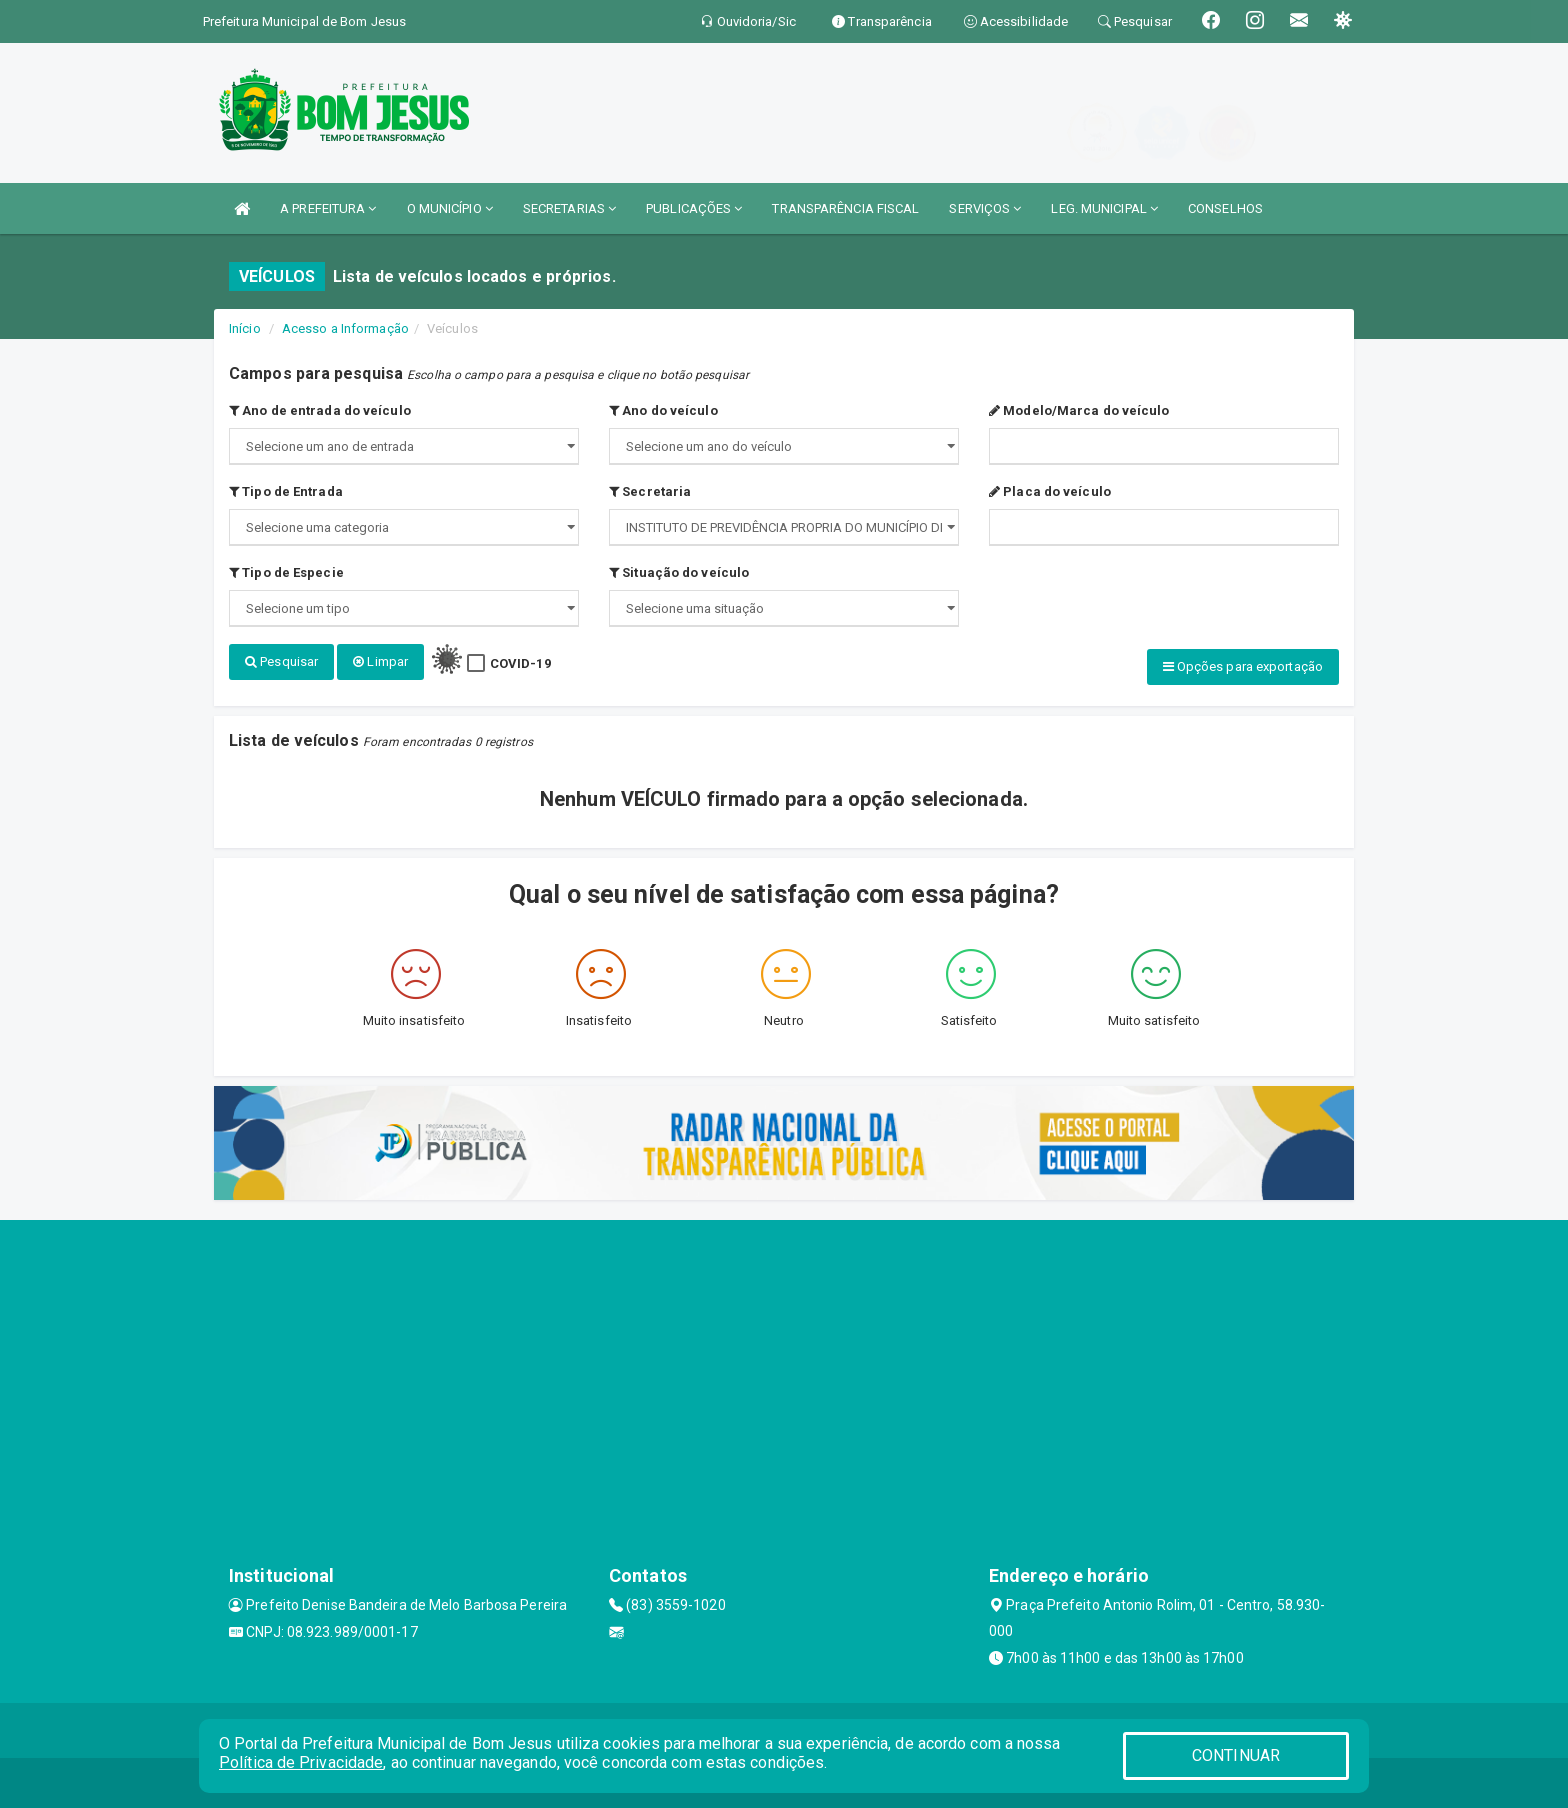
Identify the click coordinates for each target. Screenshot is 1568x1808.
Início (245, 328)
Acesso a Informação (345, 328)
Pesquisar (281, 661)
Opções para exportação (1243, 666)
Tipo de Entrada (286, 491)
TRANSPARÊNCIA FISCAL (845, 208)
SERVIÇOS (985, 208)
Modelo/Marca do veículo (1079, 410)
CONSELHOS (1225, 208)
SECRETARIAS (569, 208)
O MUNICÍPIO (450, 208)
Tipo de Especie (286, 572)
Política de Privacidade (301, 1762)
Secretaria (650, 491)
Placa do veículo (1050, 491)
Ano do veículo (663, 410)
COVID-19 (520, 663)
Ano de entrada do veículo (320, 410)
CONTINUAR (1236, 1755)
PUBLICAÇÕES (694, 208)
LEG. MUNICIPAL (1104, 208)
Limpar (380, 661)
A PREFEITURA (328, 208)
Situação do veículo (679, 572)
